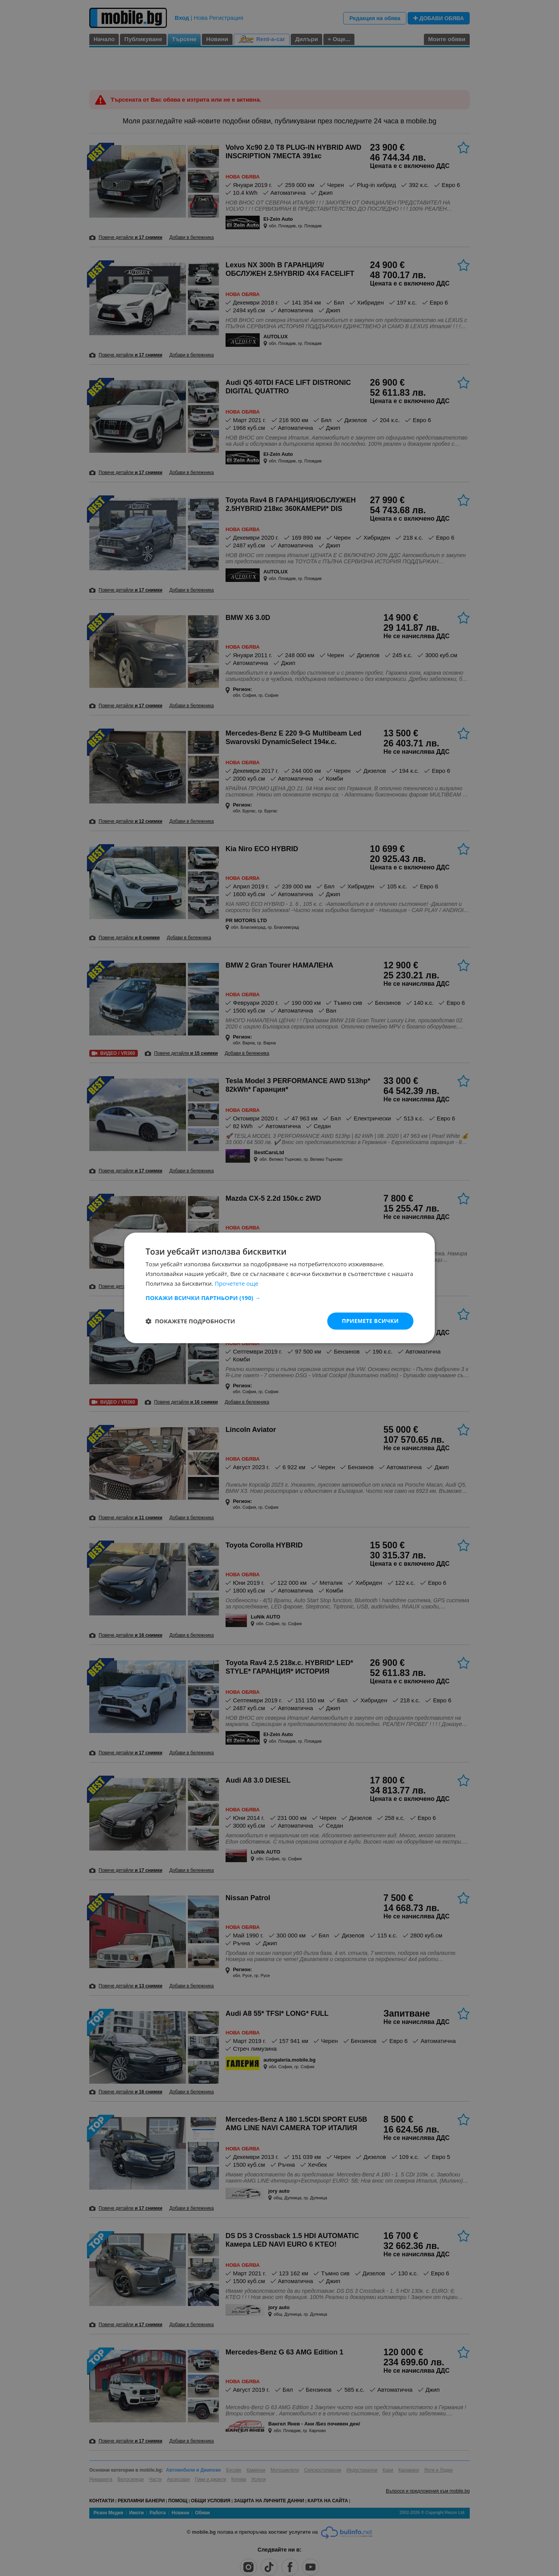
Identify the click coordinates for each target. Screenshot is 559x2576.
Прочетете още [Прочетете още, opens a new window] (236, 1283)
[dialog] (279, 1288)
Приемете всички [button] (370, 1320)
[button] (279, 1297)
